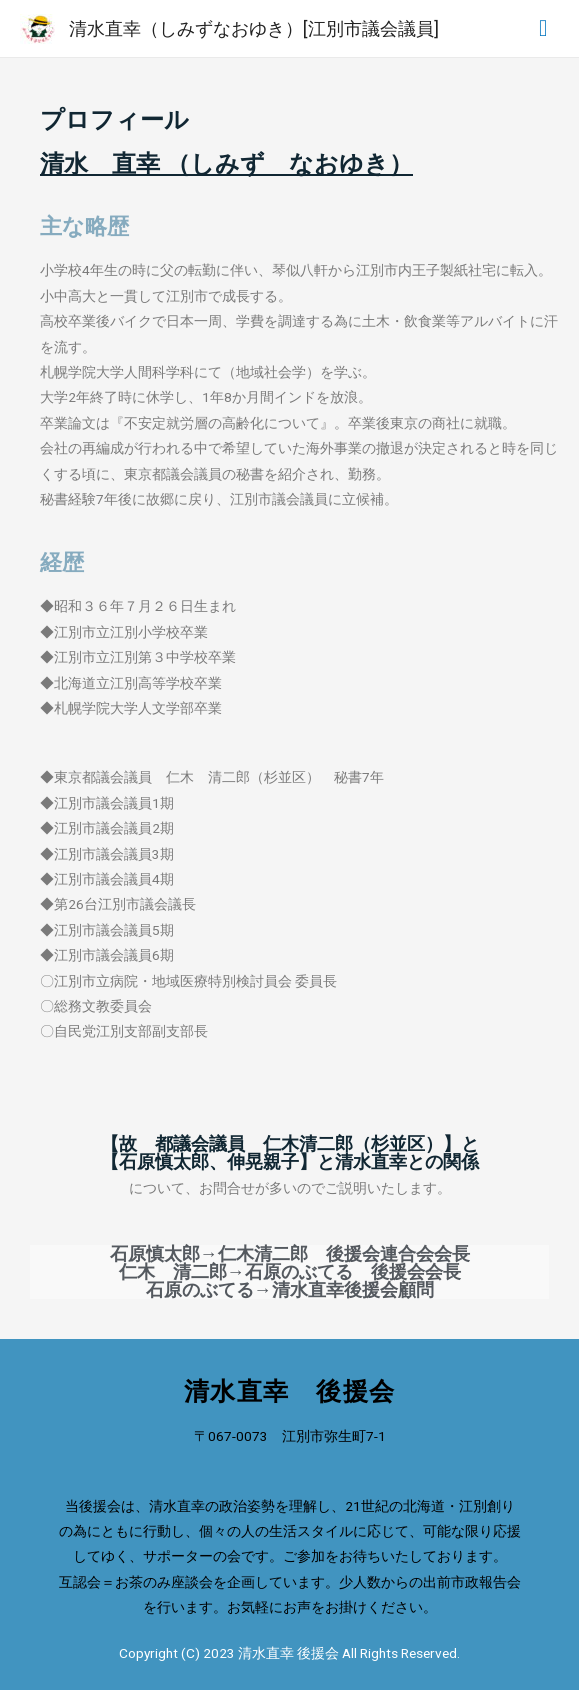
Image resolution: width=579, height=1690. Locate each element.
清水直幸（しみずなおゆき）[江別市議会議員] (254, 28)
